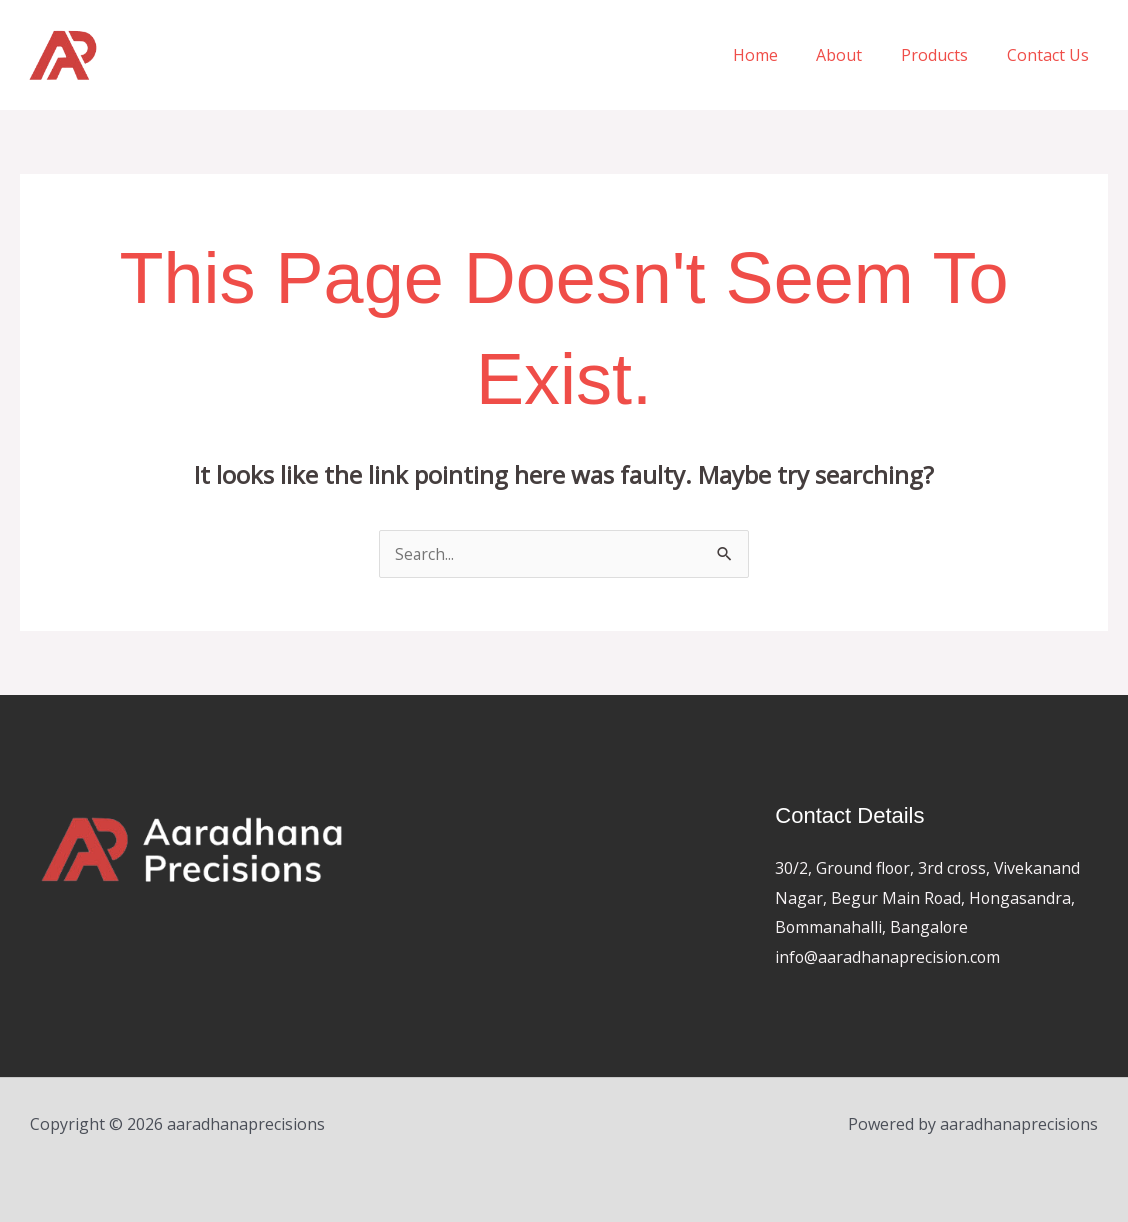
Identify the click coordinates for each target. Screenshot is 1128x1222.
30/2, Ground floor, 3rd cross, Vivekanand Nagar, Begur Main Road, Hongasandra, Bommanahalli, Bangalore (930, 897)
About (856, 55)
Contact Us (1051, 55)
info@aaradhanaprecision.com (889, 957)
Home (778, 55)
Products (944, 55)
